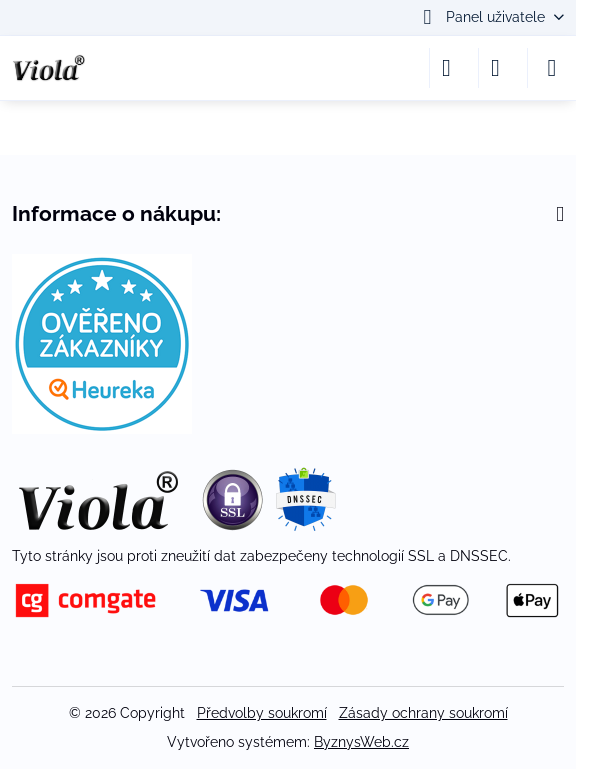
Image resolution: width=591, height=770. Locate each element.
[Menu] (552, 68)
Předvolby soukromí (262, 713)
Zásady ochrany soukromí (423, 713)
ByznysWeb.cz (361, 742)
